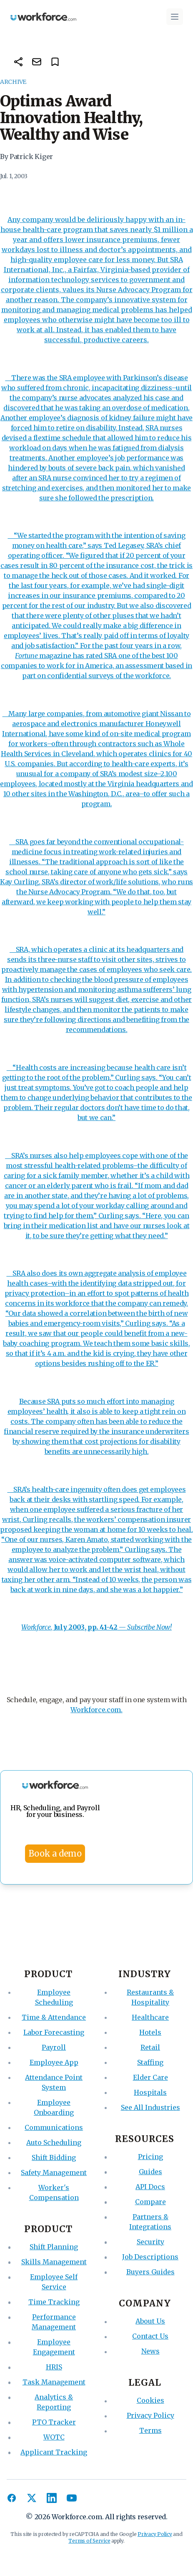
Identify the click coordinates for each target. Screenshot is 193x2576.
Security (150, 2242)
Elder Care (150, 2077)
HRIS (54, 2367)
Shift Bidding (54, 2157)
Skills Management (54, 2262)
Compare (150, 2202)
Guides (150, 2171)
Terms (150, 2430)
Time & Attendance (54, 2017)
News (150, 2351)
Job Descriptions (150, 2257)
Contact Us (150, 2336)
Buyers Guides (150, 2272)
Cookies (150, 2400)
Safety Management (54, 2172)
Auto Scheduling (53, 2142)
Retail (150, 2047)
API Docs (150, 2186)
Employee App (54, 2062)
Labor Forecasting (53, 2032)
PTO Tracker (54, 2422)
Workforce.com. (96, 1710)
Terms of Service (89, 2541)
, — (74, 1627)
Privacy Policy (150, 2415)
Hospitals (150, 2092)
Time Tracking (54, 2302)
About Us (150, 2321)
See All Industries (150, 2107)
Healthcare (150, 2017)
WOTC (54, 2437)
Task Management (54, 2382)
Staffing (150, 2062)
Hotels (150, 2032)
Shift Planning (54, 2247)
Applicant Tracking (53, 2452)
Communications (54, 2127)
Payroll (54, 2047)
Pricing (150, 2156)
